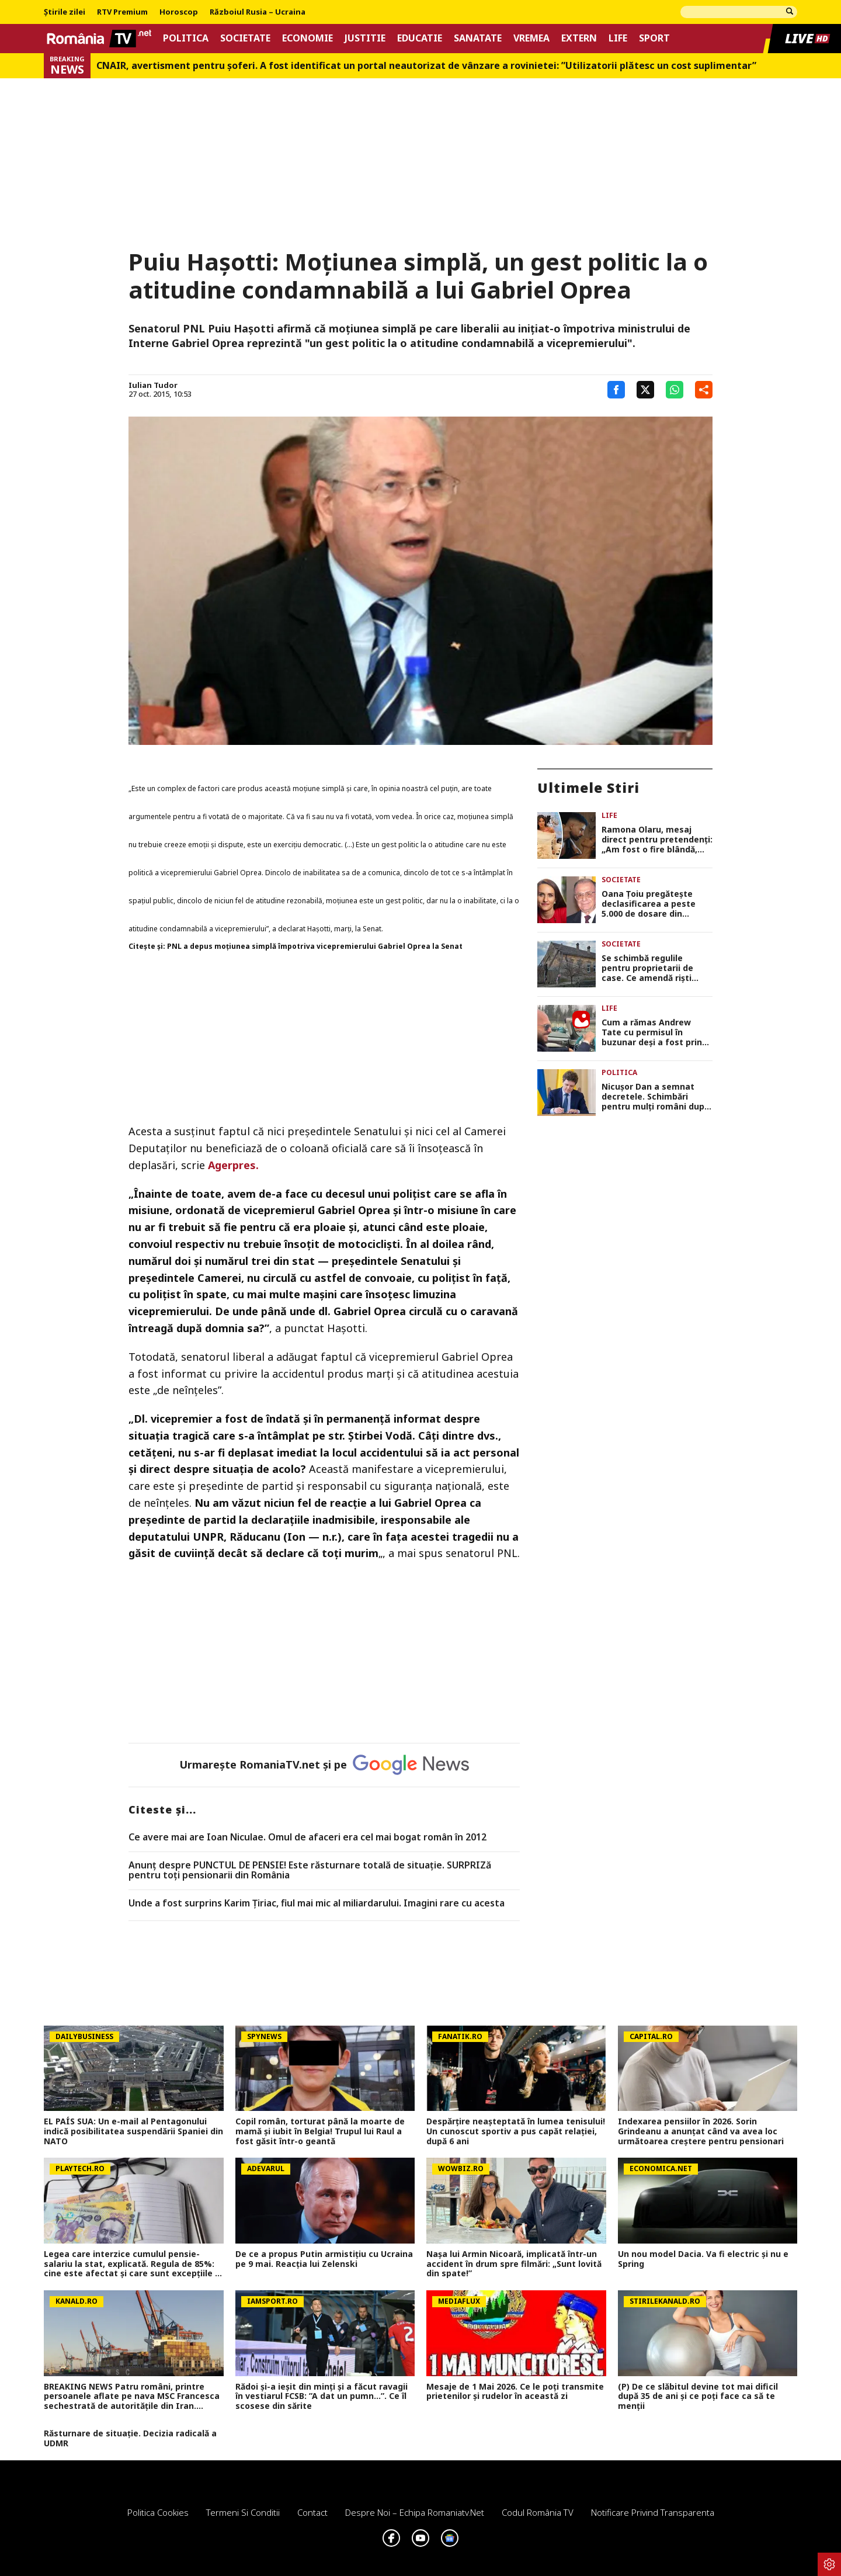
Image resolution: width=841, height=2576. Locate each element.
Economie (307, 38)
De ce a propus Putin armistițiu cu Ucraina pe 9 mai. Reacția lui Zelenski (324, 2259)
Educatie (419, 38)
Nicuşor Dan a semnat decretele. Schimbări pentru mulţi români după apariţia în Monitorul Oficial (655, 1096)
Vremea (531, 38)
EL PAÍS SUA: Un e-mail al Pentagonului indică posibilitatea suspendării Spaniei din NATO (133, 2131)
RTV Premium (122, 12)
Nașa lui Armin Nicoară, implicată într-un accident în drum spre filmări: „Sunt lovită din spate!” (514, 2264)
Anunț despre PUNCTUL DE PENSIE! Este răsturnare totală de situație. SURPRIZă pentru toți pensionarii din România (309, 1870)
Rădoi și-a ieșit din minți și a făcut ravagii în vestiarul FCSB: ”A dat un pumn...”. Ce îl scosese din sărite (321, 2396)
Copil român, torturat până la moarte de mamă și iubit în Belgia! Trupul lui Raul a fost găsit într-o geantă (320, 2131)
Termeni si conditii (243, 2512)
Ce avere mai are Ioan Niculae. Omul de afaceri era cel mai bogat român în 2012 (307, 1837)
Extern (579, 38)
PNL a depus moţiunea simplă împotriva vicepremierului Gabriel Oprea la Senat (315, 946)
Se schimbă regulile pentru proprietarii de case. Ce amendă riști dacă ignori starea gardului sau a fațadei (648, 968)
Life (618, 38)
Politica (185, 38)
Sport (654, 38)
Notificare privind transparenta (652, 2512)
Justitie (365, 38)
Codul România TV (538, 2512)
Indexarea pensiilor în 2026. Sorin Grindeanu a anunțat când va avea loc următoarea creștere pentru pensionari (701, 2131)
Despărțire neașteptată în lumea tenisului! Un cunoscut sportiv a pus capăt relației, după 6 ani (515, 2131)
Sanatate (478, 38)
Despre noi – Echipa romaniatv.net (414, 2512)
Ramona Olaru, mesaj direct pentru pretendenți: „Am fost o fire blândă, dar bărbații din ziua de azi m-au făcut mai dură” (657, 839)
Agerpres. (233, 1165)
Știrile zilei (64, 12)
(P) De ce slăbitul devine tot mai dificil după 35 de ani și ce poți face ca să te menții (698, 2396)
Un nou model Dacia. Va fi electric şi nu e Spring (703, 2259)
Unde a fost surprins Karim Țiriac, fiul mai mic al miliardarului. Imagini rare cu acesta (316, 1903)
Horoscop (178, 12)
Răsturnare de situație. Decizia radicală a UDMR (130, 2439)
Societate (245, 38)
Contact (312, 2512)
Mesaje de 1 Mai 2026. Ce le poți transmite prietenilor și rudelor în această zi (515, 2392)
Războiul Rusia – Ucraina (257, 12)
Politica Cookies (158, 2512)
